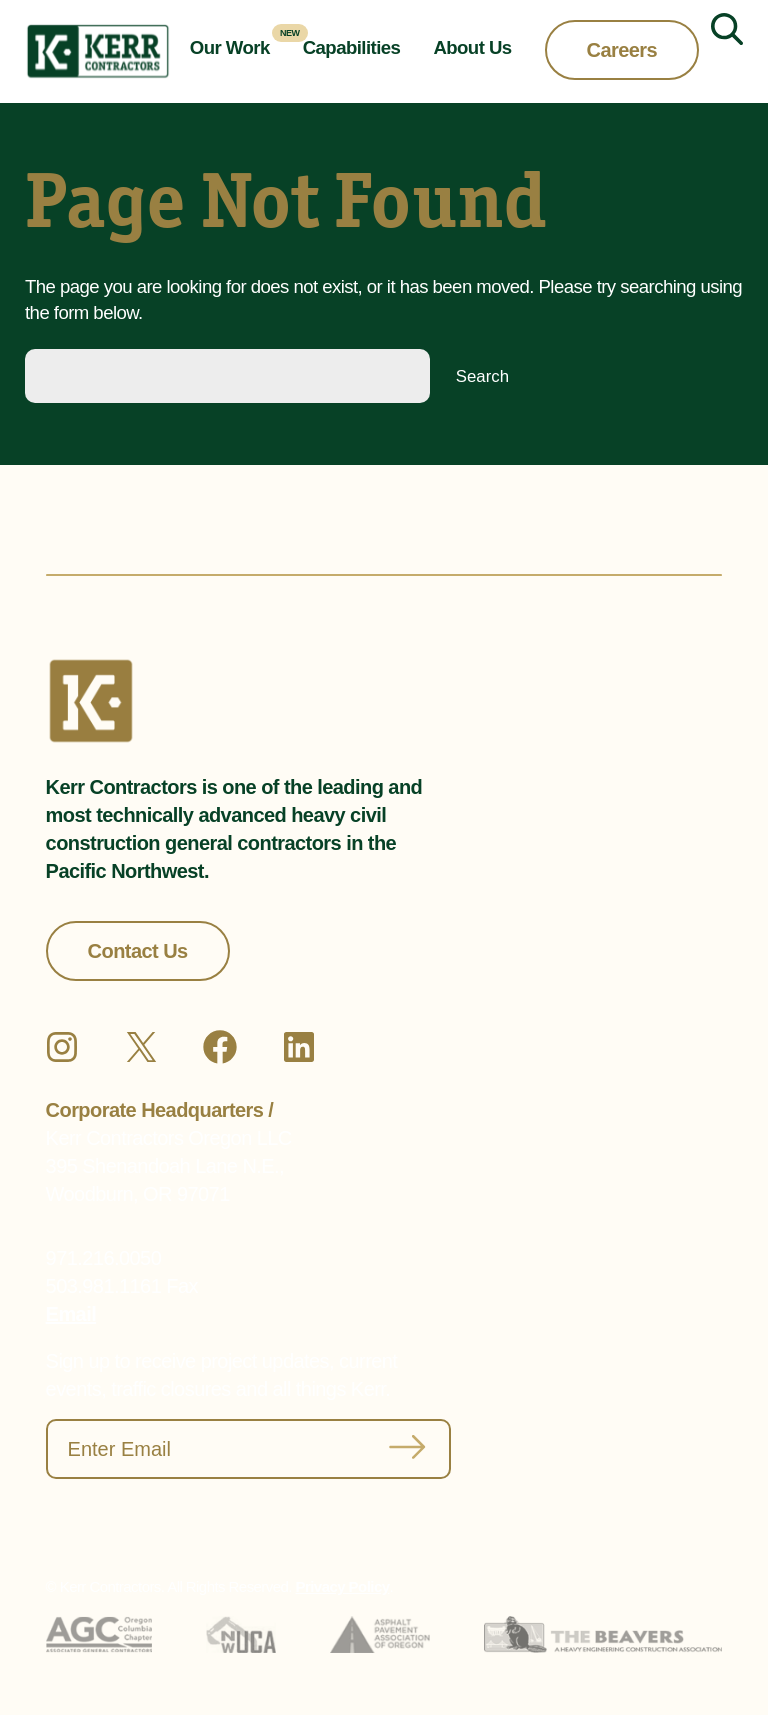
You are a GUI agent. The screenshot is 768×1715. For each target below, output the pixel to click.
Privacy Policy (343, 1586)
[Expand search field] (719, 52)
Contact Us (138, 951)
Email (71, 1314)
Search (482, 376)
